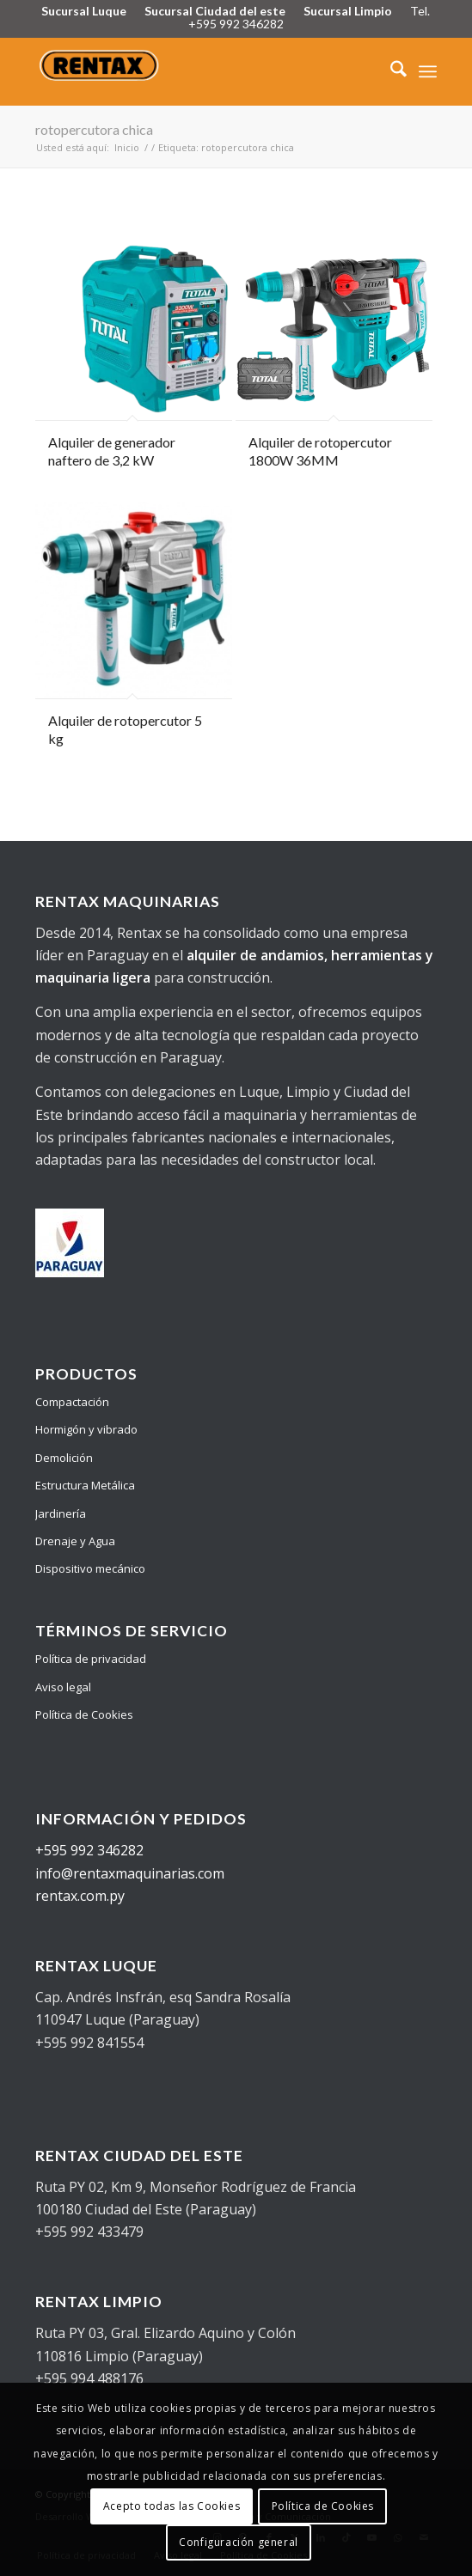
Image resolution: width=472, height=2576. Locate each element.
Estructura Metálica (85, 1485)
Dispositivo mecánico (90, 1568)
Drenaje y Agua (75, 1541)
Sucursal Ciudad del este (214, 10)
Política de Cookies (84, 1714)
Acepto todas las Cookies (171, 2506)
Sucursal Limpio (347, 10)
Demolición (64, 1457)
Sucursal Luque (83, 10)
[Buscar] (390, 71)
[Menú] (428, 71)
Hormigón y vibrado (86, 1429)
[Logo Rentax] (195, 71)
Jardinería (60, 1513)
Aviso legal (63, 1687)
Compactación (72, 1402)
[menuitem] (390, 71)
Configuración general (238, 2542)
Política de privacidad (90, 1658)
